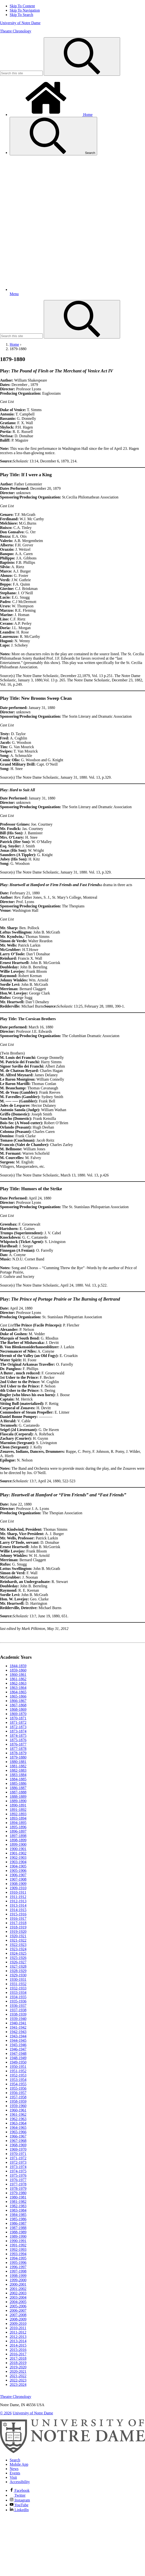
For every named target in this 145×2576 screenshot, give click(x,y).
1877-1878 (18, 1749)
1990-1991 (18, 2241)
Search (53, 136)
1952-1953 (18, 2075)
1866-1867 (18, 1701)
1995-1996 (18, 2262)
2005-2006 (18, 2306)
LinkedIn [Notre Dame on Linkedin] (19, 2510)
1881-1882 (18, 1766)
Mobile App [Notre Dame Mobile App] (19, 2464)
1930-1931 (18, 1979)
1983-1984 (18, 2210)
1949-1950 (18, 2062)
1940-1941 (18, 2023)
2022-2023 (18, 2380)
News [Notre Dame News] (14, 2469)
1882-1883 (18, 1770)
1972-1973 (18, 2162)
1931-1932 (18, 1984)
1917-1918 (18, 1923)
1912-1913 (18, 1901)
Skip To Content (22, 6)
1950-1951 (18, 2066)
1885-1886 (18, 1783)
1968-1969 (18, 2145)
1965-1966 (18, 2132)
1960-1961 (18, 2110)
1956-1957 (18, 2093)
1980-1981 (18, 2197)
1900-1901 (18, 1849)
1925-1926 (18, 1958)
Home (51, 115)
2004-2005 (18, 2302)
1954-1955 (18, 2084)
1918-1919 (18, 1927)
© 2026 (6, 2413)
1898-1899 (18, 1840)
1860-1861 (18, 1674)
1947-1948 (18, 2053)
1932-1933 (18, 1988)
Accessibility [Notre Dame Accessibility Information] (20, 2482)
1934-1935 (18, 1997)
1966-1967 (18, 2136)
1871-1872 (18, 1722)
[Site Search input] (21, 73)
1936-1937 (18, 2006)
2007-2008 (18, 2315)
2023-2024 (18, 2384)
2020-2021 (18, 2371)
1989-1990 (18, 2236)
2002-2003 (18, 2293)
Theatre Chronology (15, 31)
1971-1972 (18, 2158)
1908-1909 (18, 1884)
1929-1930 (18, 1975)
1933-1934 (18, 1992)
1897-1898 (18, 1836)
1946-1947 (18, 2049)
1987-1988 (18, 2228)
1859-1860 (18, 1670)
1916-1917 (18, 1918)
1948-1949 (18, 2058)
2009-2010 (18, 2323)
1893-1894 (18, 1818)
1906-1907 (18, 1875)
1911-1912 (18, 1897)
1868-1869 (18, 1709)
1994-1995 (18, 2258)
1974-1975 (18, 2171)
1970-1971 (18, 2154)
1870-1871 (18, 1718)
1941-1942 (18, 2027)
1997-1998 (18, 2271)
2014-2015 (18, 2345)
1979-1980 (18, 2193)
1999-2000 (18, 2280)
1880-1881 (18, 1762)
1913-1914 (18, 1905)
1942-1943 (18, 2032)
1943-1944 (18, 2036)
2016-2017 (18, 2354)
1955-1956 (18, 2088)
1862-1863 (18, 1683)
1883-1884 (18, 1775)
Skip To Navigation (25, 10)
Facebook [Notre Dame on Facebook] (19, 2490)
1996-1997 (18, 2267)
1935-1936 (18, 2001)
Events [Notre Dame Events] (15, 2473)
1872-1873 (18, 1727)
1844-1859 (18, 1666)
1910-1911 (18, 1892)
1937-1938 (18, 2010)
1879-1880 (18, 1757)
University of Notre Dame (20, 23)
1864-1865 (18, 1692)
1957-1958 (18, 2097)
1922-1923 (18, 1945)
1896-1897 (18, 1831)
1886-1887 (18, 1788)
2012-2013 (18, 2337)
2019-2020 (18, 2367)
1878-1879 (18, 1753)
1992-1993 (18, 2249)
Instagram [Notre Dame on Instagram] (20, 2500)
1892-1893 (18, 1814)
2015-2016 (18, 2350)
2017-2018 (18, 2358)
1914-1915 (18, 1910)
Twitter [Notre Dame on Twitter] (18, 2495)
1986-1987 (18, 2223)
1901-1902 (18, 1853)
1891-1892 (18, 1810)
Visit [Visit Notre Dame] (13, 2477)
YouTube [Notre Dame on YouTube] (19, 2505)
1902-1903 (18, 1857)
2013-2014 (18, 2341)
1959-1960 (18, 2106)
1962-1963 (18, 2119)
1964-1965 (18, 2127)
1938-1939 (18, 2014)
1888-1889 (18, 1796)
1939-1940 (18, 2019)
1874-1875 (18, 1735)
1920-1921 (18, 1936)
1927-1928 (18, 1966)
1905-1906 (18, 1870)
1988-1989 (18, 2232)
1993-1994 (18, 2254)
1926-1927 (18, 1962)
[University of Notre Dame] (72, 2452)
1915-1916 (18, 1914)
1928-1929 (18, 1971)
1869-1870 (18, 1714)
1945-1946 (18, 2045)
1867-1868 (18, 1705)
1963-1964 (18, 2123)
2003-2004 (18, 2297)
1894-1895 (18, 1823)
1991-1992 (18, 2245)
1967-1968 (18, 2141)
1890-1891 (18, 1805)
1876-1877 (18, 1744)
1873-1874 (18, 1731)
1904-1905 (18, 1866)
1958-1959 (18, 2101)
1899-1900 (18, 1844)
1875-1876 (18, 1740)
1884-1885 (18, 1779)
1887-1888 (18, 1792)
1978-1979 (18, 2188)
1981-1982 (18, 2201)
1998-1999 (18, 2276)
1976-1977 (18, 2180)
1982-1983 (18, 2206)
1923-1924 (18, 1949)
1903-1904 (18, 1862)
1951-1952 (18, 2071)
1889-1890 (18, 1801)
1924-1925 (18, 1953)
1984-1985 (18, 2215)
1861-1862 (18, 1679)
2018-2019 (18, 2363)
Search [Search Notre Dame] (15, 2460)
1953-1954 (18, 2080)
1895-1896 (18, 1827)
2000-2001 (18, 2284)
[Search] (82, 56)
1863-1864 (18, 1688)
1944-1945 (18, 2040)
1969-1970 (18, 2149)
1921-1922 (18, 1940)
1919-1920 (18, 1931)
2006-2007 (18, 2310)
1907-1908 (18, 1879)
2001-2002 (18, 2289)
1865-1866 (18, 1696)
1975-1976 (18, 2175)
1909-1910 (18, 1888)
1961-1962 (18, 2114)
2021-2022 (18, 2376)
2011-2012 (18, 2332)
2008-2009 (18, 2319)
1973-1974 (18, 2167)
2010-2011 (18, 2328)
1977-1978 (18, 2184)
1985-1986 (18, 2219)
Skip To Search (21, 15)
